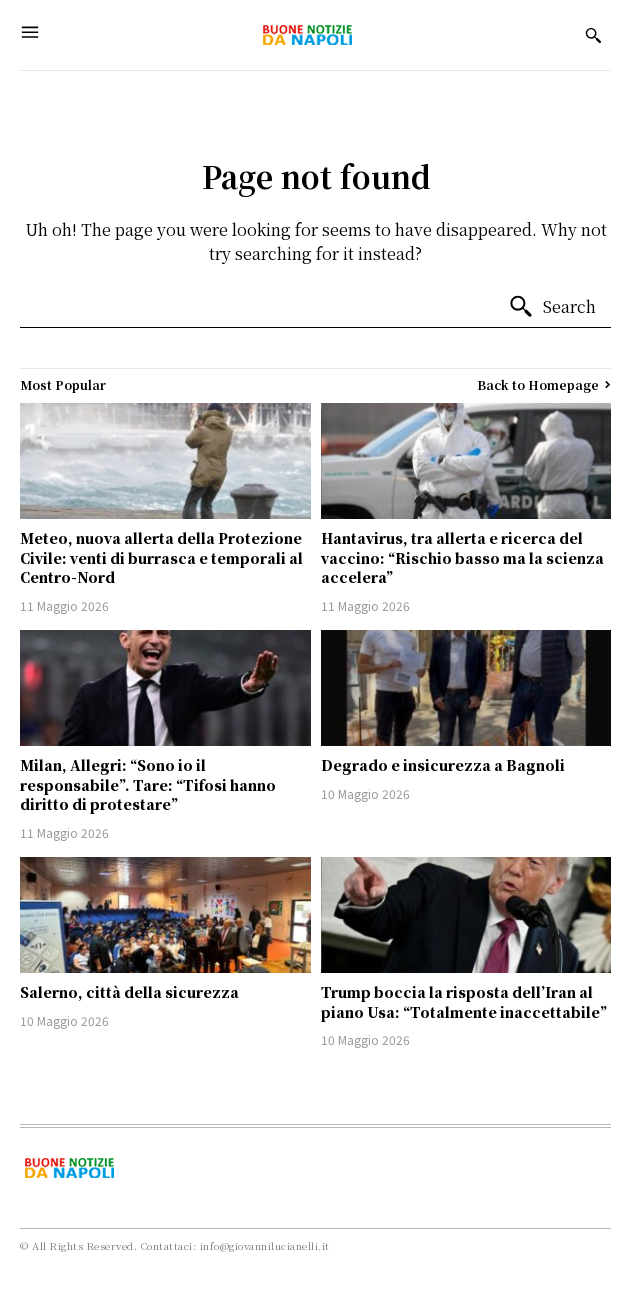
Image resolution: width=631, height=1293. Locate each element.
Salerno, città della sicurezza (129, 992)
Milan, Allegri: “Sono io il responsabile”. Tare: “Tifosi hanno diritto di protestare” (148, 784)
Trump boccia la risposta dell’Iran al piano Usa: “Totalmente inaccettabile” (464, 1002)
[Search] (552, 307)
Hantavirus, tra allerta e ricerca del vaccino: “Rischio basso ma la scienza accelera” (462, 557)
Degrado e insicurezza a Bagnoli (443, 765)
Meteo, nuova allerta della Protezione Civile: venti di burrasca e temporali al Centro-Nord (161, 557)
